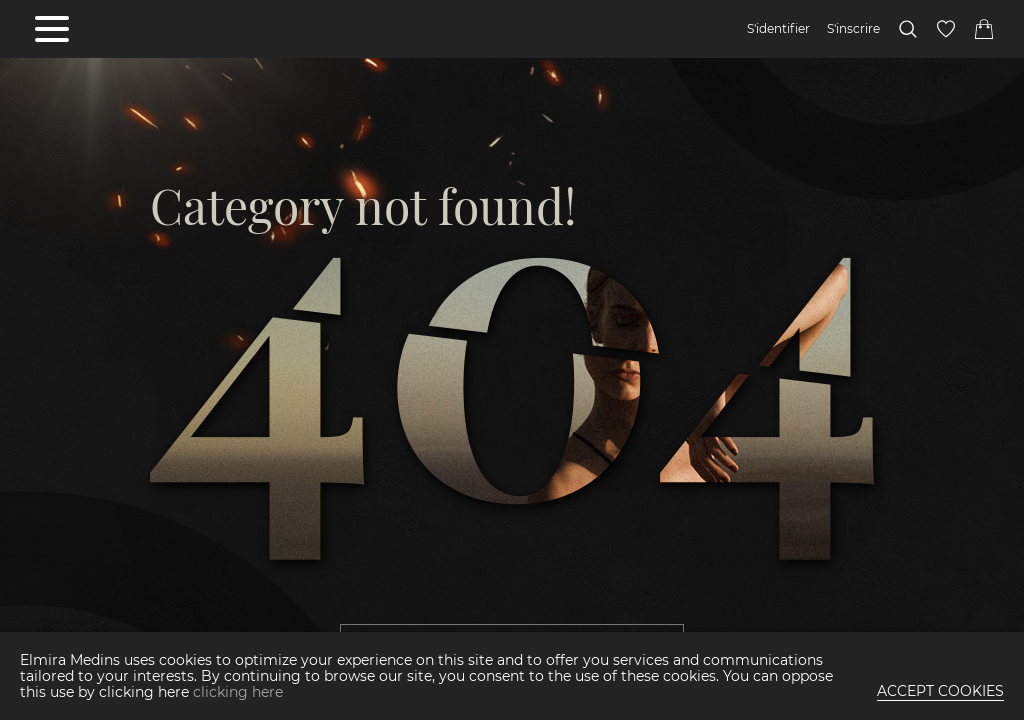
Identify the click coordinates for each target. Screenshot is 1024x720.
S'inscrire (853, 29)
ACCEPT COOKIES (940, 691)
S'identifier (778, 29)
